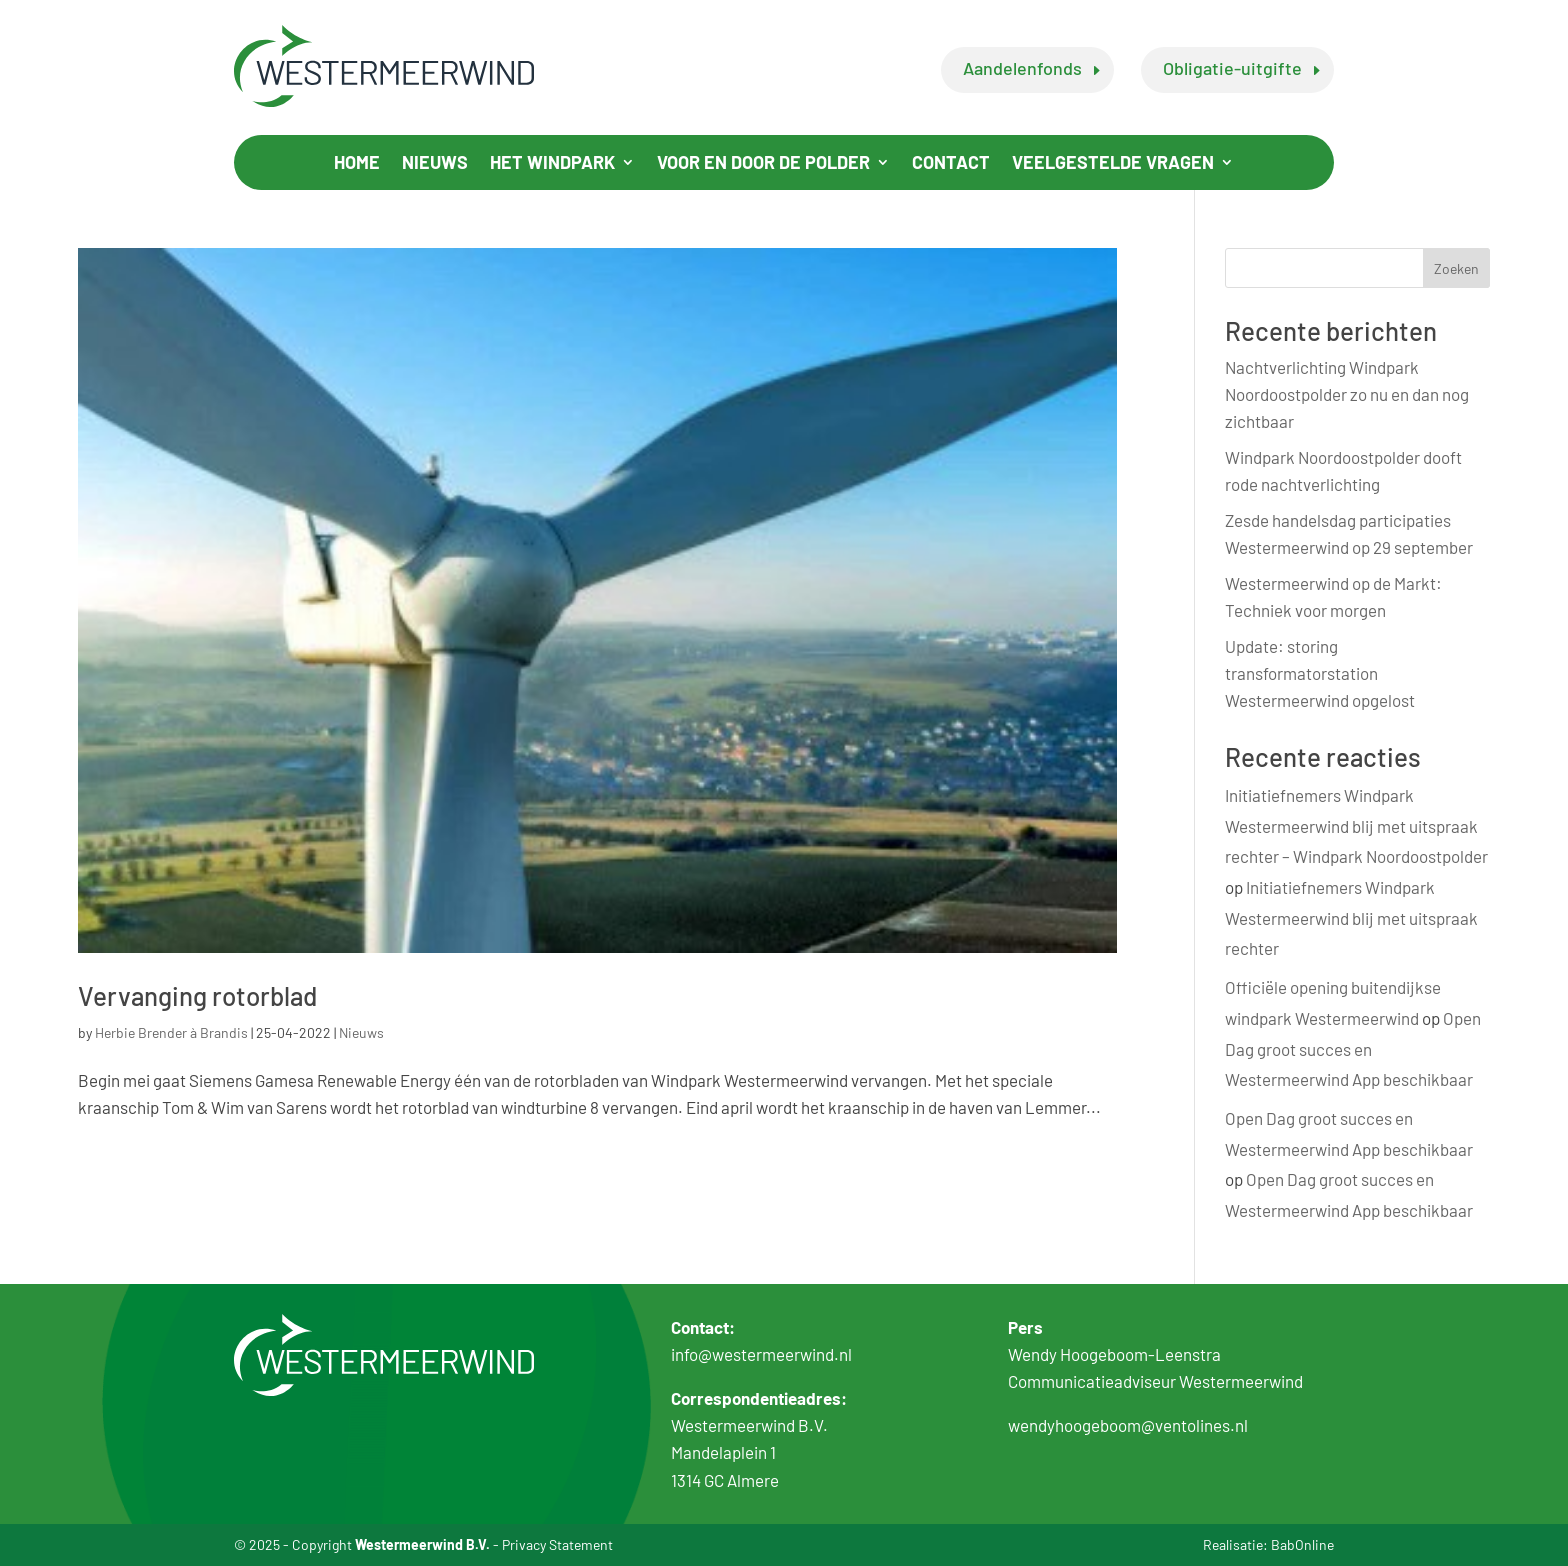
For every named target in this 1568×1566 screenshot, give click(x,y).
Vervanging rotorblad (197, 995)
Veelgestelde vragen (1113, 164)
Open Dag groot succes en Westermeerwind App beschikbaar (1353, 1048)
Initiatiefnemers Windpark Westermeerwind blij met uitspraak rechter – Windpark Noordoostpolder (1356, 825)
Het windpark (552, 164)
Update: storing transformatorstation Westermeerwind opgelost (1320, 673)
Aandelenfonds (1022, 68)
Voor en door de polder (763, 164)
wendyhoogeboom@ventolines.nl (1128, 1425)
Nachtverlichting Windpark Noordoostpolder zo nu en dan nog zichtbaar (1347, 394)
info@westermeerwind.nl (761, 1354)
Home (357, 164)
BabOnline (1302, 1544)
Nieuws (435, 164)
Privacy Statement (557, 1544)
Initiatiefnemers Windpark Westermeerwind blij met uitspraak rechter (1351, 917)
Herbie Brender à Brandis (171, 1032)
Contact (951, 164)
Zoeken (1456, 268)
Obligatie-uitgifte (1232, 68)
